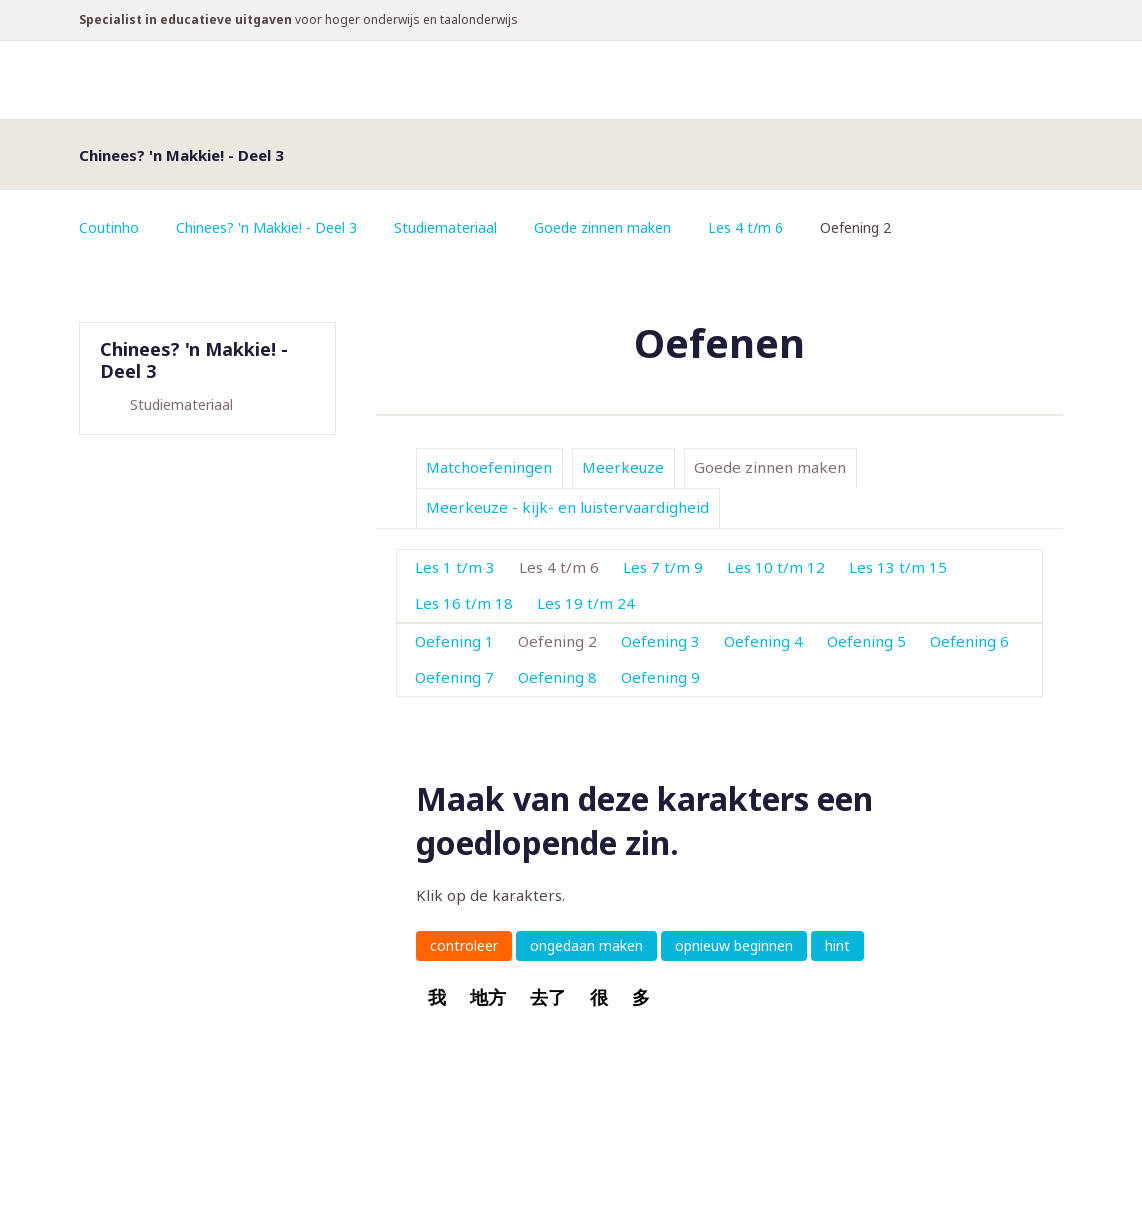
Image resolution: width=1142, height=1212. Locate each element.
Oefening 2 (557, 641)
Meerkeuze (623, 467)
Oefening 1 (454, 641)
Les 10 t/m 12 (776, 567)
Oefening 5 (866, 641)
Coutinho (109, 227)
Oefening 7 (454, 677)
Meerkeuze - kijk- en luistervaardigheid (567, 507)
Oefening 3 (660, 641)
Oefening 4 (763, 641)
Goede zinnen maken (602, 227)
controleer (464, 945)
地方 (488, 997)
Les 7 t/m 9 (663, 567)
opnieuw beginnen (734, 945)
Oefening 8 (557, 677)
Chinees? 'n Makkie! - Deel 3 (266, 227)
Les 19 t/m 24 (586, 603)
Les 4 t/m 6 (745, 227)
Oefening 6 (969, 641)
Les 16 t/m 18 (464, 603)
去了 (548, 997)
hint (837, 945)
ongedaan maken (586, 945)
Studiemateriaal (445, 227)
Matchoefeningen (489, 467)
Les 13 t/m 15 (898, 567)
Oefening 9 (660, 677)
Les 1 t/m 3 (455, 567)
